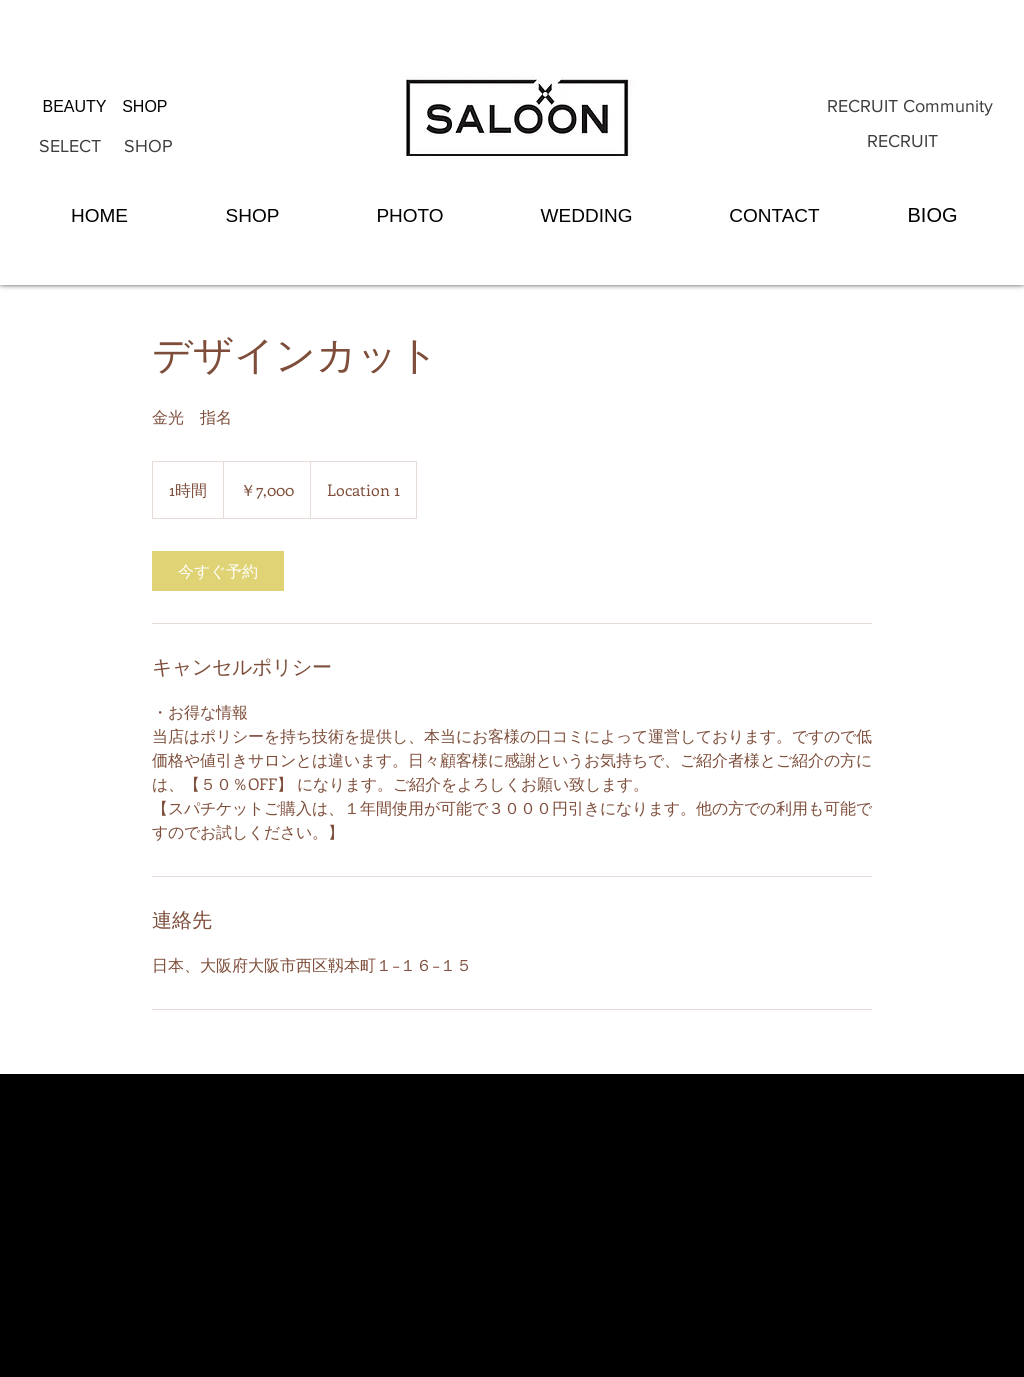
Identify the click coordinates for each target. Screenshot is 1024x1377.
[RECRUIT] (902, 142)
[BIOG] (932, 215)
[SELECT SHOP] (106, 147)
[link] (218, 571)
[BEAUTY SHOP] (105, 107)
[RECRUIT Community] (909, 107)
